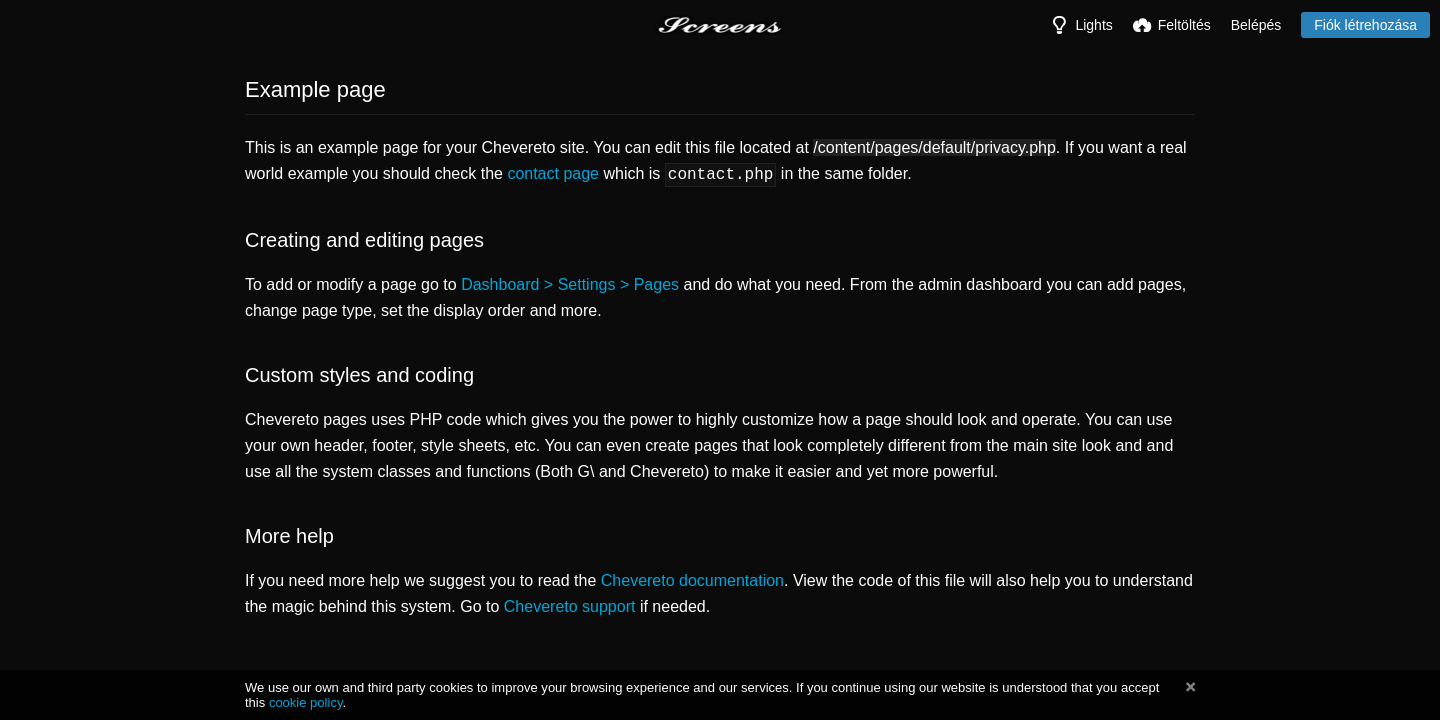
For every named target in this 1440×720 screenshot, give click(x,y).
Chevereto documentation (692, 578)
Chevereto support (570, 604)
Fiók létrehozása (1365, 25)
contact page (553, 173)
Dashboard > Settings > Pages (570, 282)
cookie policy (306, 702)
